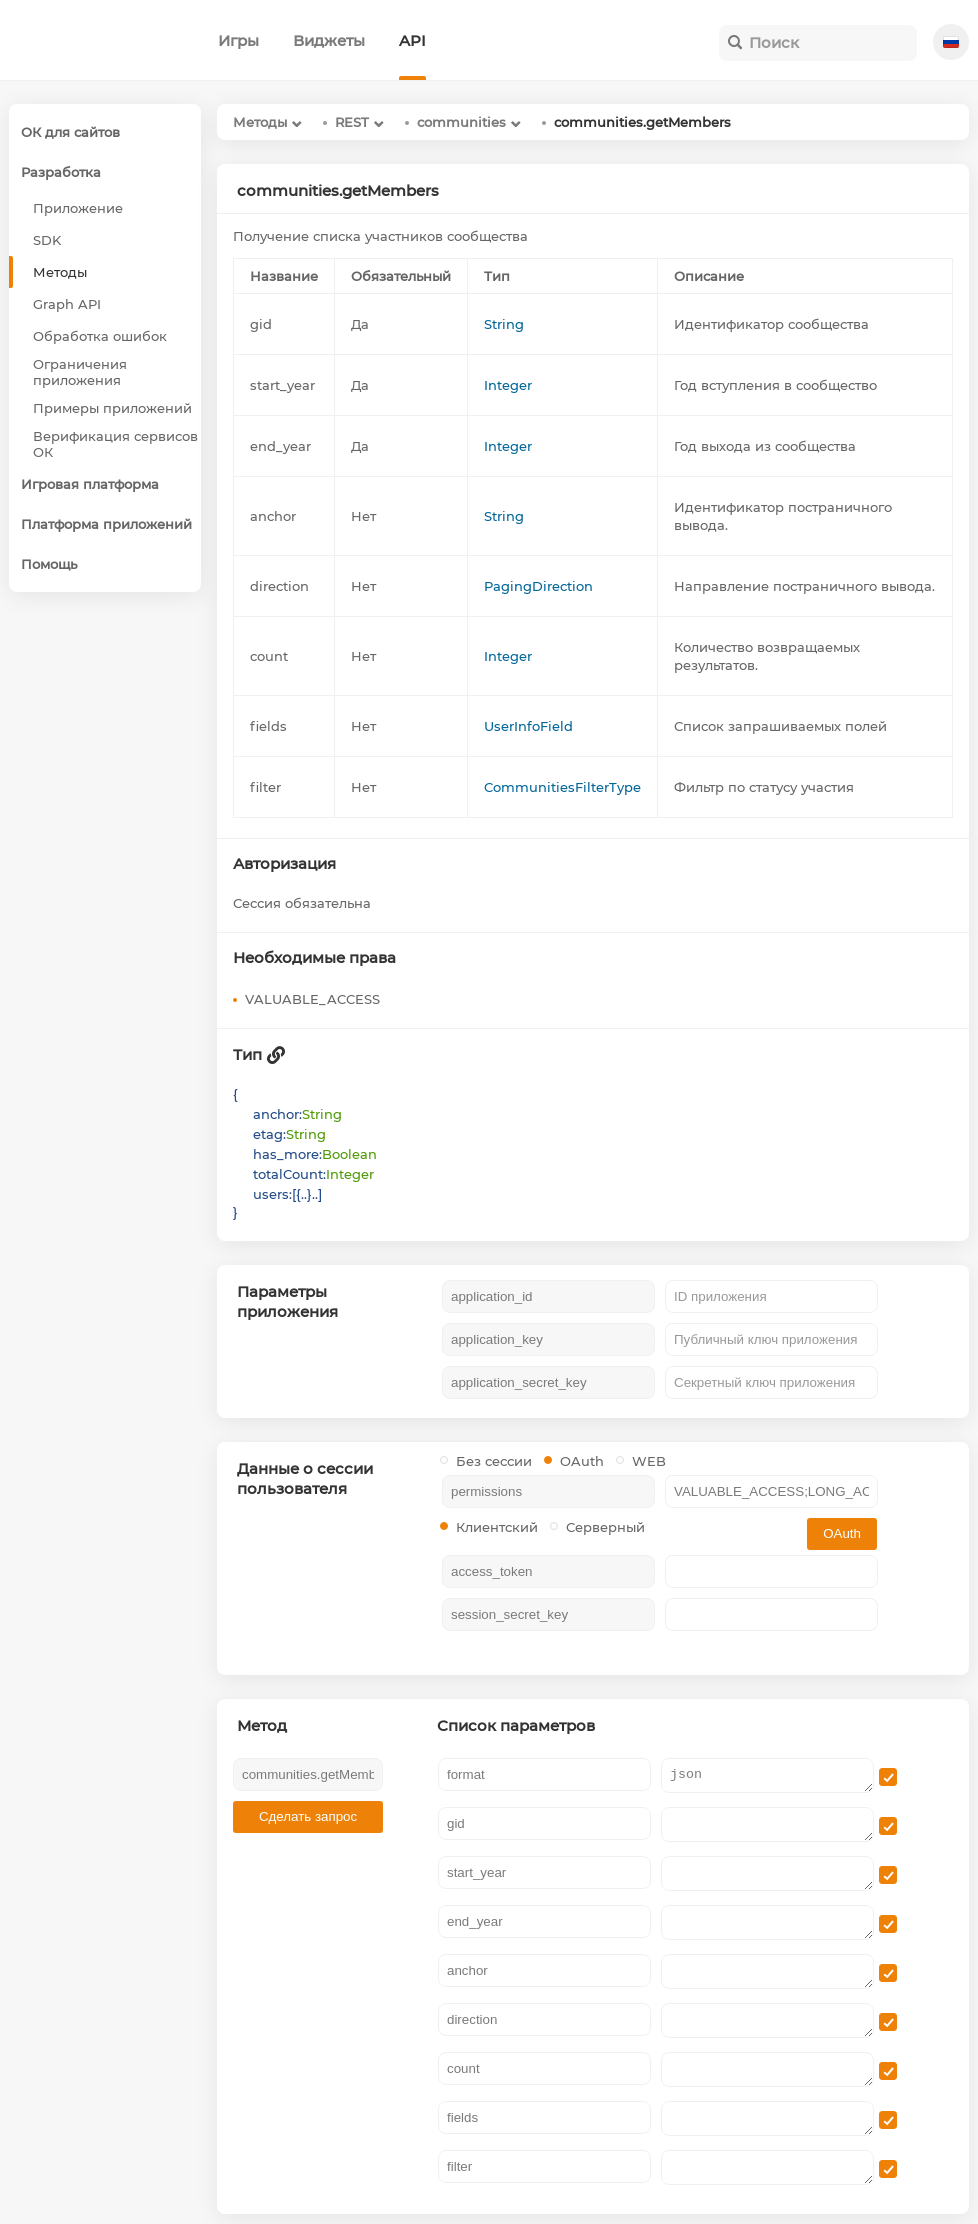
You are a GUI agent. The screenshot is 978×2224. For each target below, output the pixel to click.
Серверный (597, 1527)
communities (461, 122)
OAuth (574, 1461)
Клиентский (489, 1527)
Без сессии (486, 1461)
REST (352, 122)
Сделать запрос (308, 1816)
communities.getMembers (642, 122)
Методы (260, 122)
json (767, 1775)
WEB (641, 1461)
